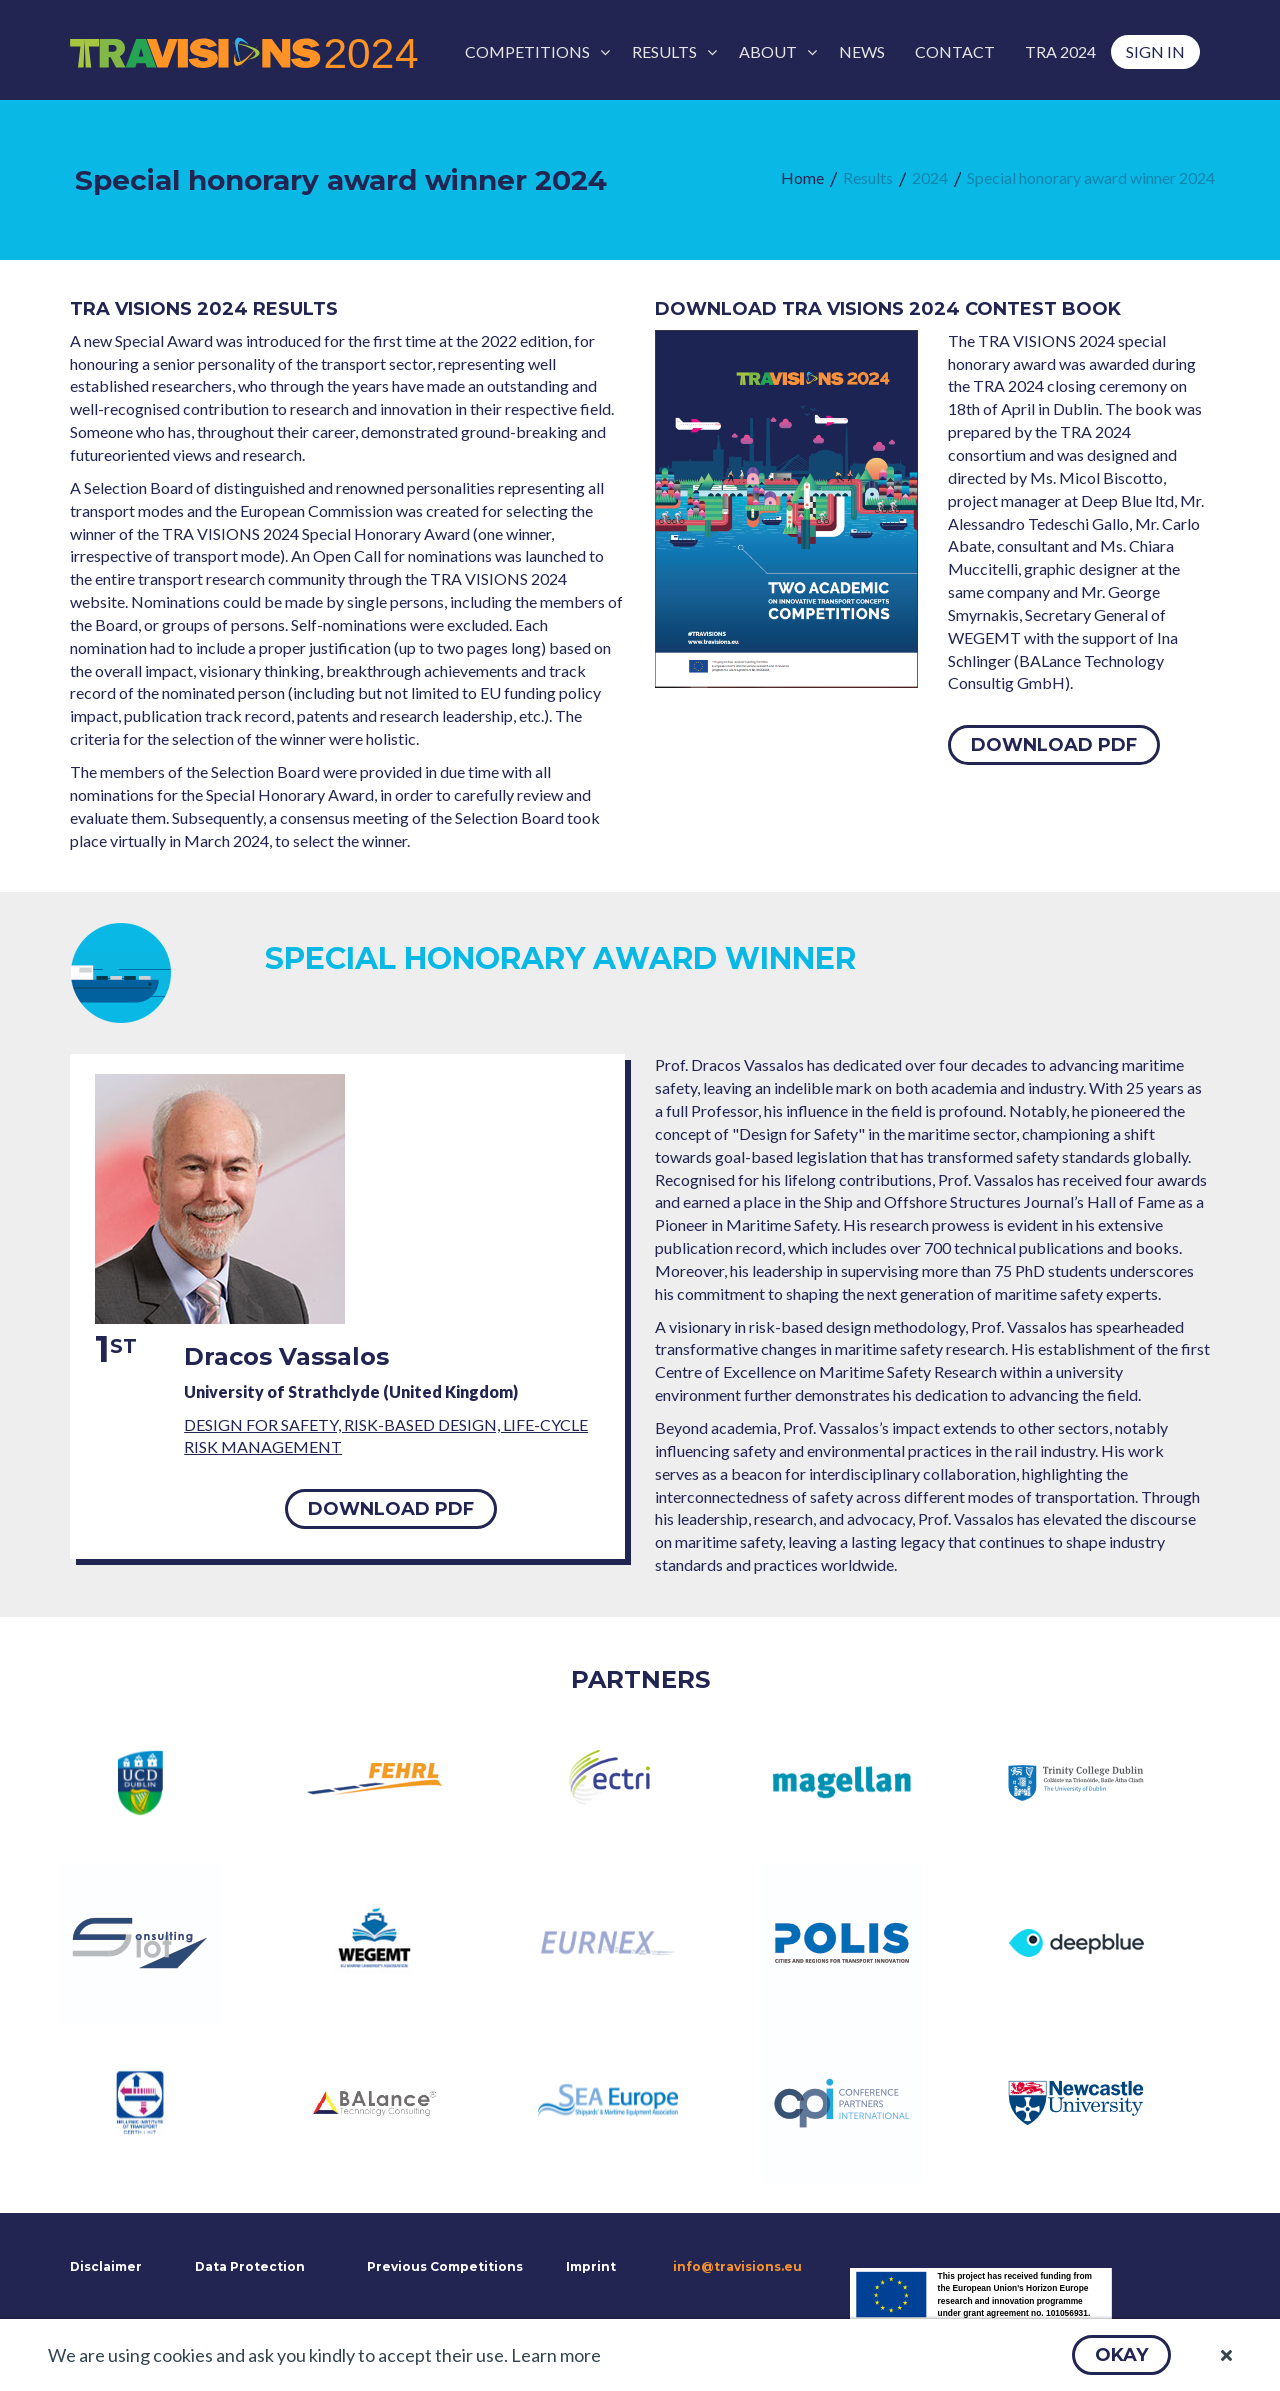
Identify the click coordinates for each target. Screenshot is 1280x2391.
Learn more (556, 2355)
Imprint (591, 2266)
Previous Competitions (445, 2266)
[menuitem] (533, 52)
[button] (1121, 2355)
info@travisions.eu (737, 2266)
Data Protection (250, 2266)
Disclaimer (104, 2266)
